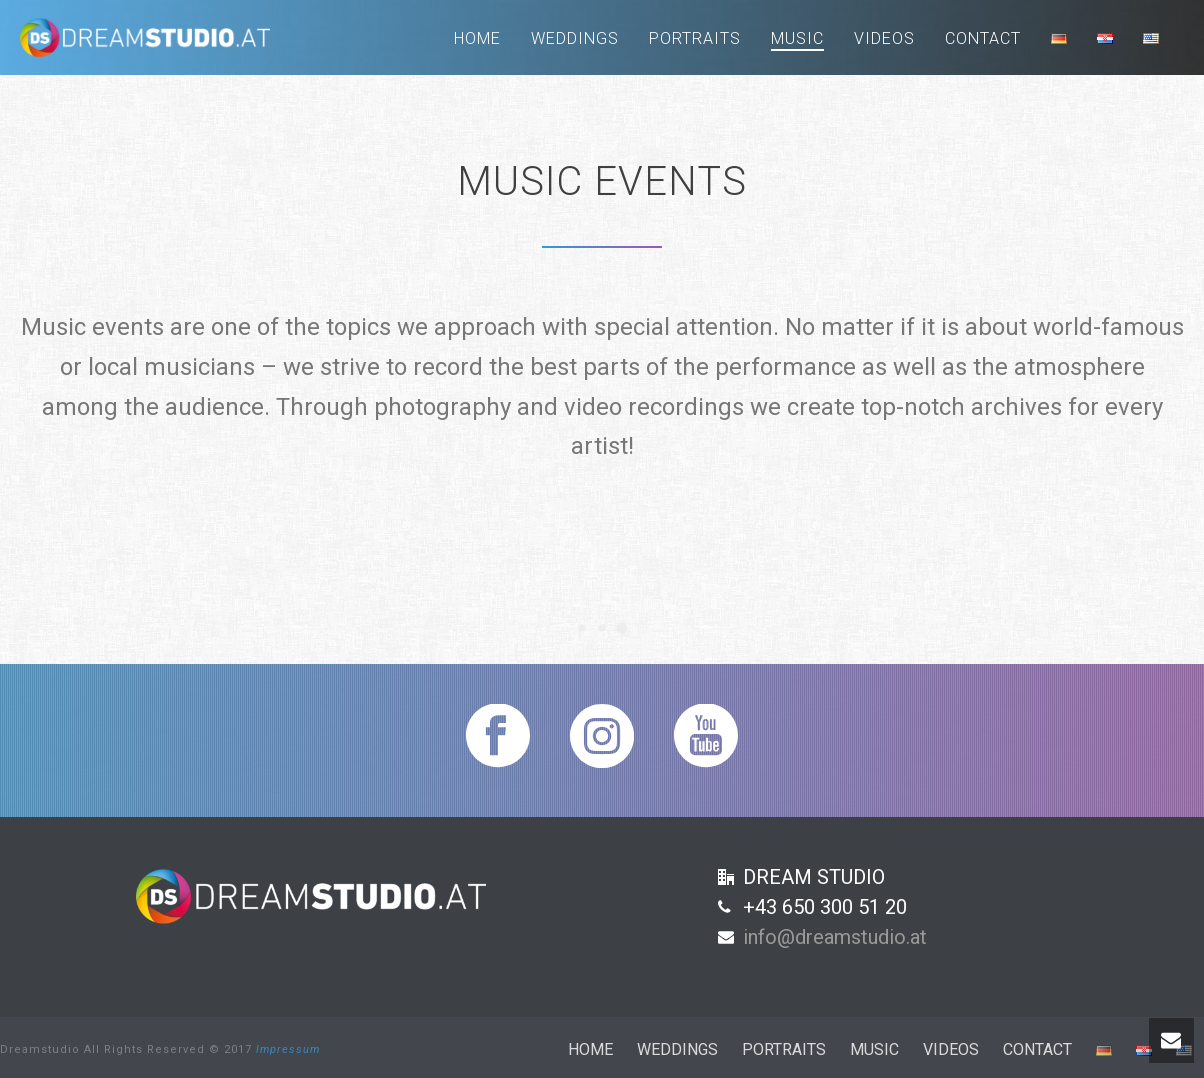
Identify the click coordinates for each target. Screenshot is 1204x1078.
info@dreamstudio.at (835, 937)
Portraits (695, 38)
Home (477, 38)
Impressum (288, 1049)
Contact (983, 38)
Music (797, 38)
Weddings (575, 38)
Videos (884, 38)
